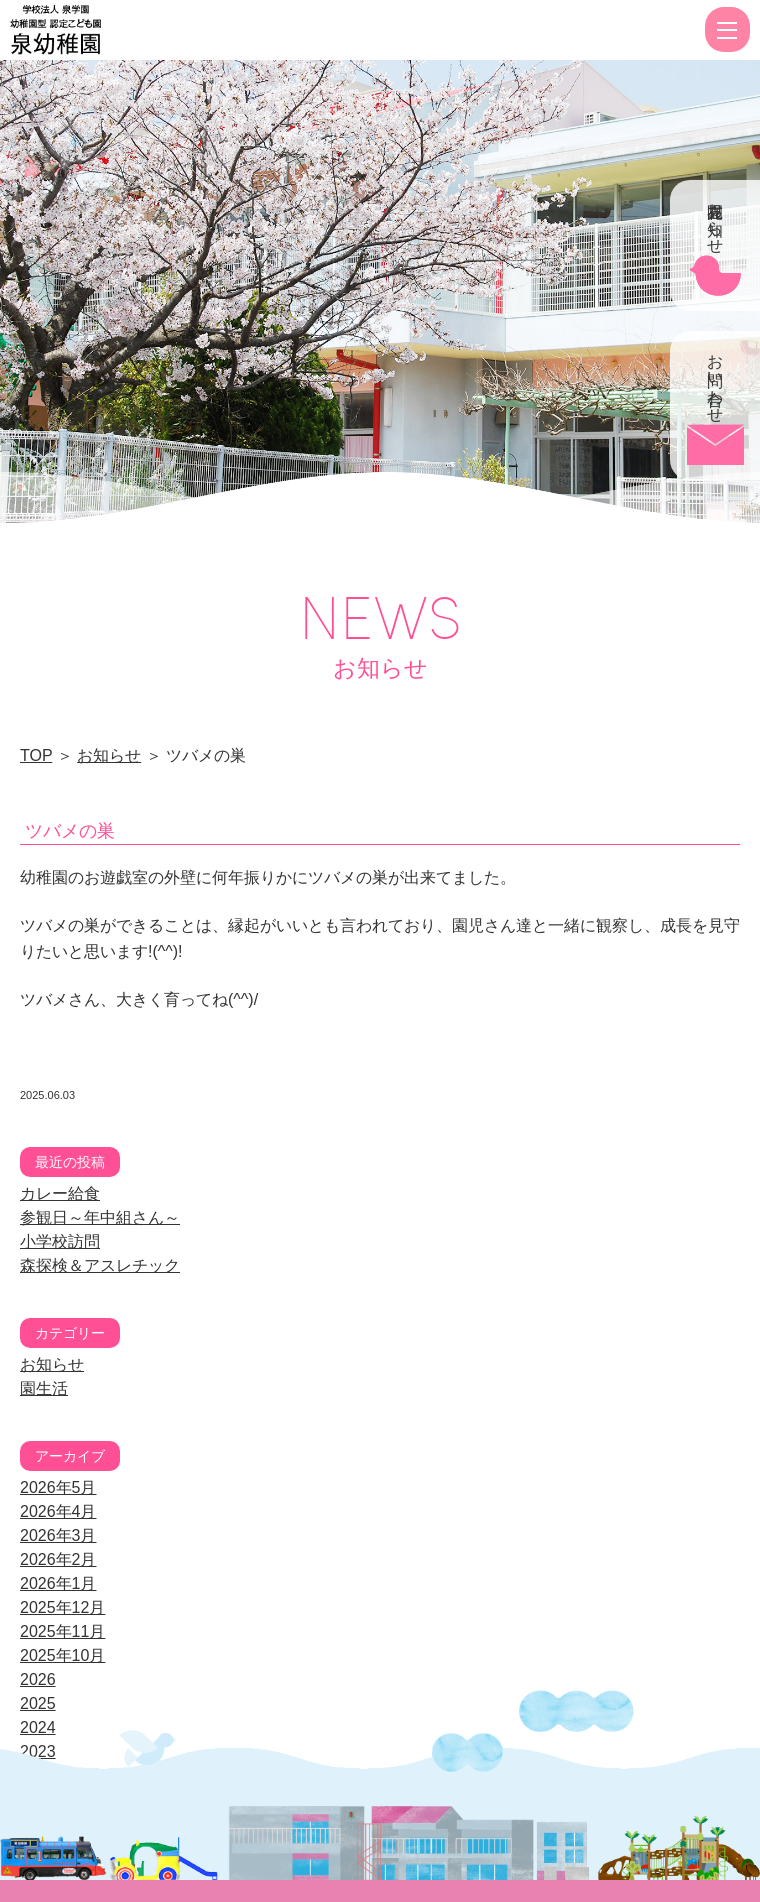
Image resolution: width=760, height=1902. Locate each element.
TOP (36, 755)
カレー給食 (60, 1193)
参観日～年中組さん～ (100, 1217)
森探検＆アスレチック (100, 1265)
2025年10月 (62, 1655)
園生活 (44, 1388)
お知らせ (109, 755)
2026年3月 (58, 1535)
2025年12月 (62, 1607)
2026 (38, 1679)
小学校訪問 (60, 1241)
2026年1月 (58, 1583)
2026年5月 (58, 1487)
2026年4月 (58, 1511)
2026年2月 (58, 1559)
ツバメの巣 (70, 831)
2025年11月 (62, 1631)
